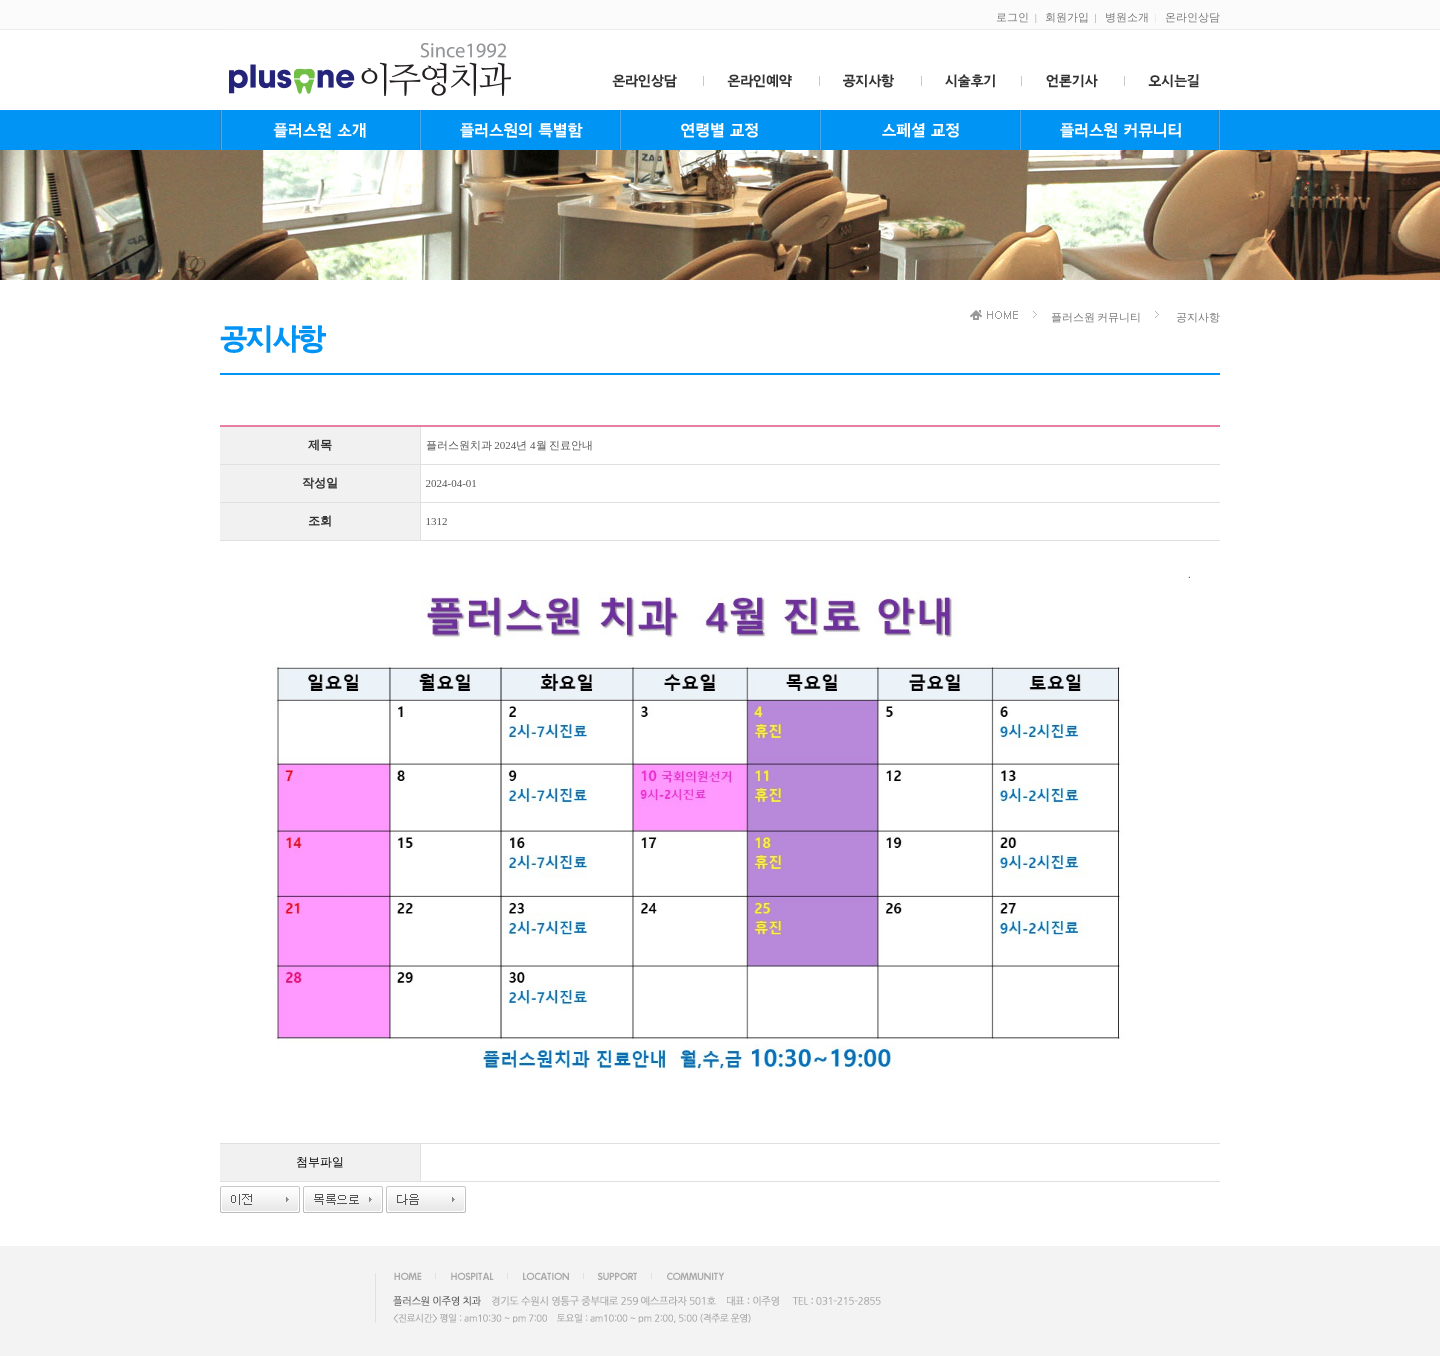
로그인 (1012, 17)
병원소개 (1127, 17)
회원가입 (1067, 17)
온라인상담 (1192, 17)
